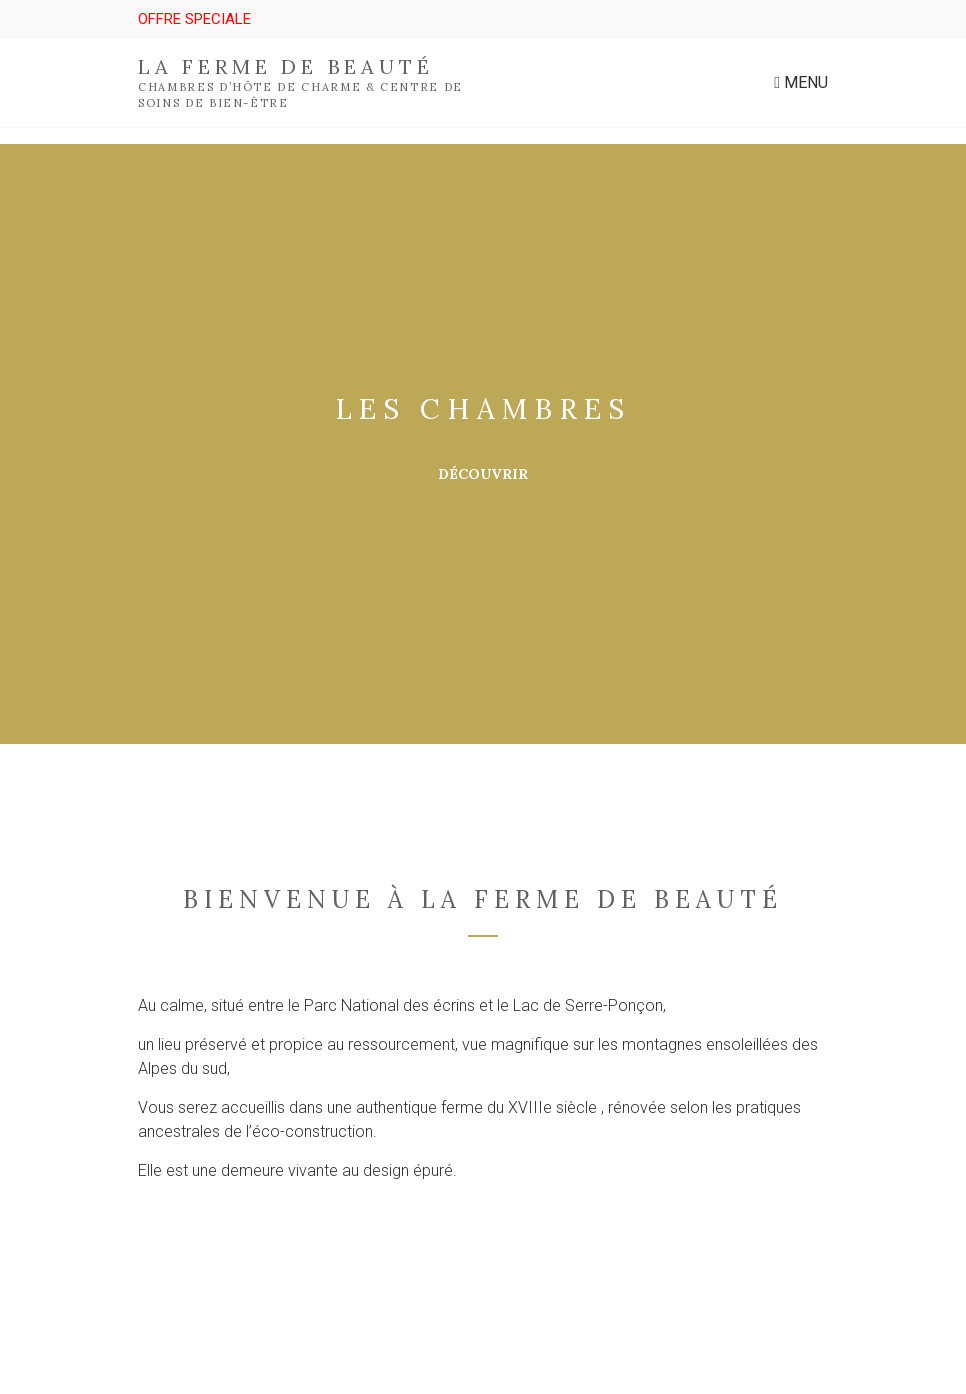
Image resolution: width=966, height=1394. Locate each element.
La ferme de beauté (285, 66)
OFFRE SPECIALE (194, 19)
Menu (801, 82)
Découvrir (483, 474)
